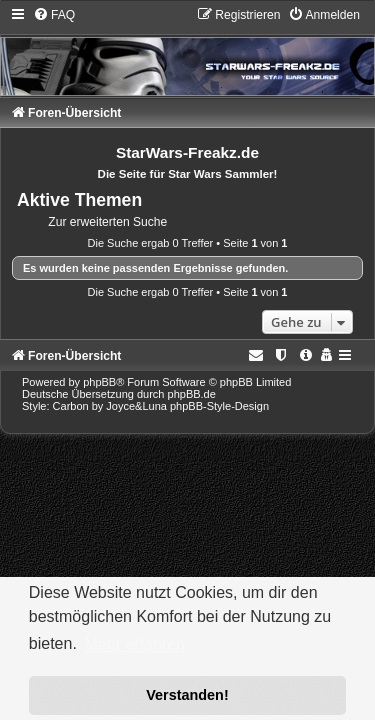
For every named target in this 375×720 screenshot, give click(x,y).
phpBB (99, 382)
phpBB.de (192, 394)
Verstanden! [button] (187, 695)
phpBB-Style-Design (219, 406)
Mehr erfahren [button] (134, 644)
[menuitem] (54, 15)
